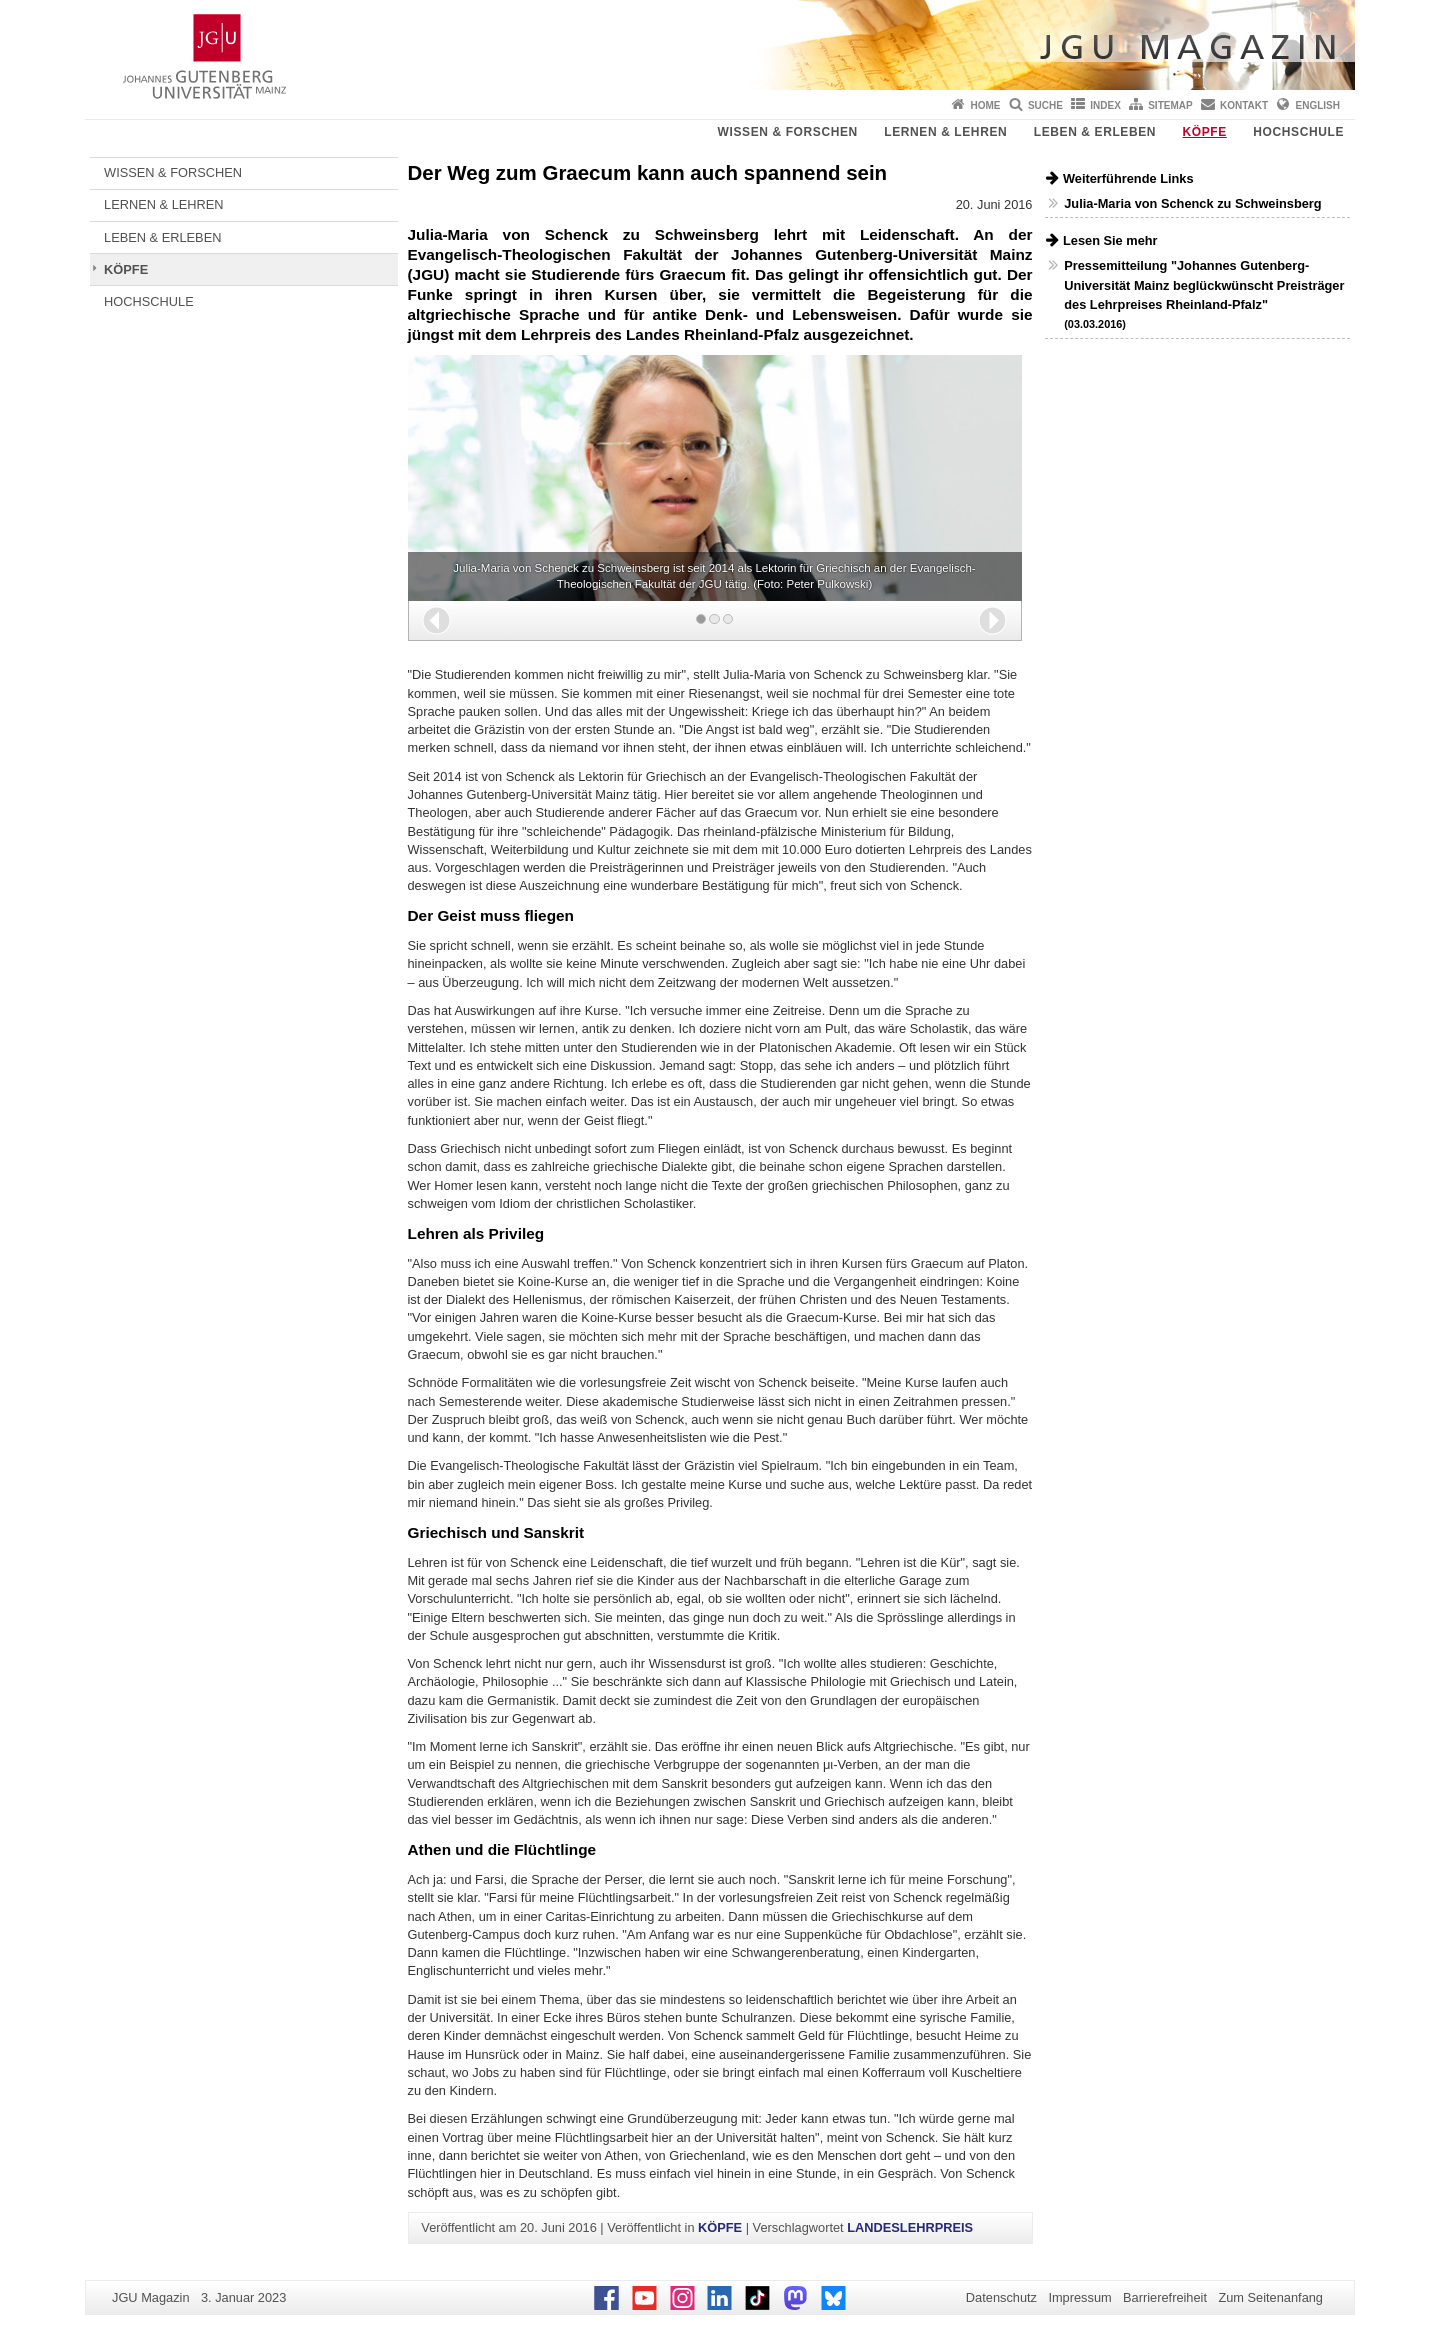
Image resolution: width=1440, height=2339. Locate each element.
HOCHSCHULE (1298, 132)
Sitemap (1170, 105)
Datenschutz (1001, 2297)
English (1318, 105)
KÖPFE (1205, 132)
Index (1105, 105)
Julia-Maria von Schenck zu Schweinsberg (1192, 203)
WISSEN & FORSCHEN (788, 132)
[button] (436, 620)
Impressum (1079, 2297)
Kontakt (1244, 105)
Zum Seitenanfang (1270, 2297)
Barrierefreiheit (1165, 2297)
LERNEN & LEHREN (945, 132)
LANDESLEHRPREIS (910, 2227)
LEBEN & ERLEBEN (1095, 132)
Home (986, 105)
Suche (1045, 105)
